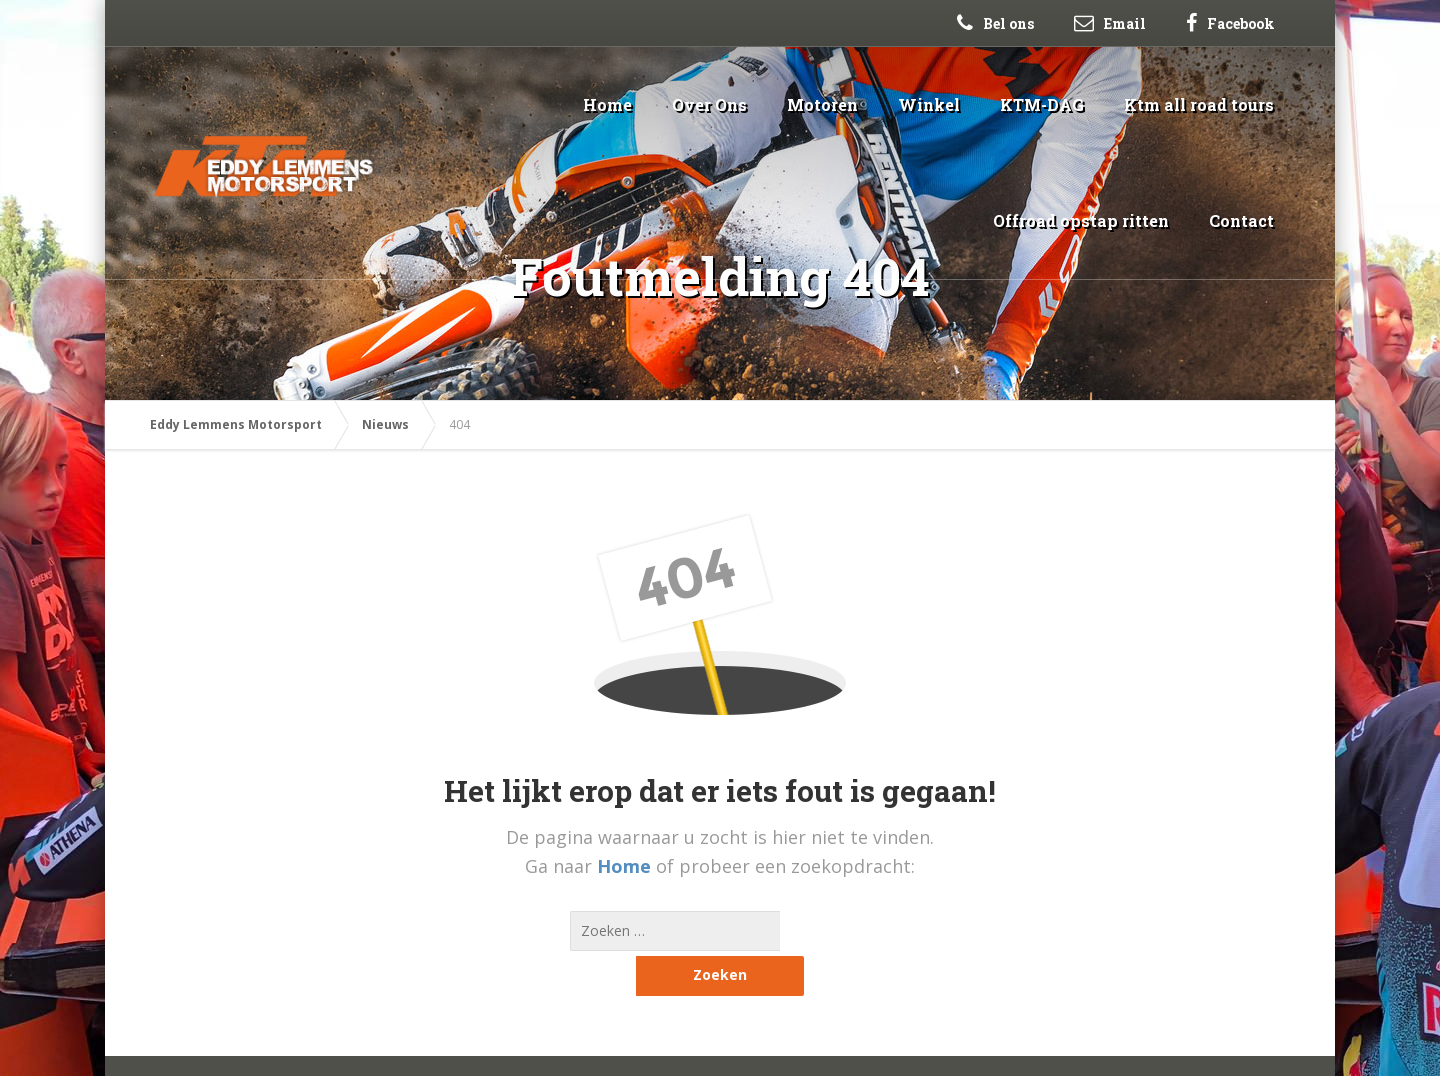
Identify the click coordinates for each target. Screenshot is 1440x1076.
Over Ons (709, 104)
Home (607, 104)
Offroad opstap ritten (1081, 220)
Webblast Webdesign (285, 1045)
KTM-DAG (1042, 104)
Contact (1241, 220)
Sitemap (395, 1045)
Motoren (822, 104)
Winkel (929, 104)
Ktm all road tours (1199, 104)
